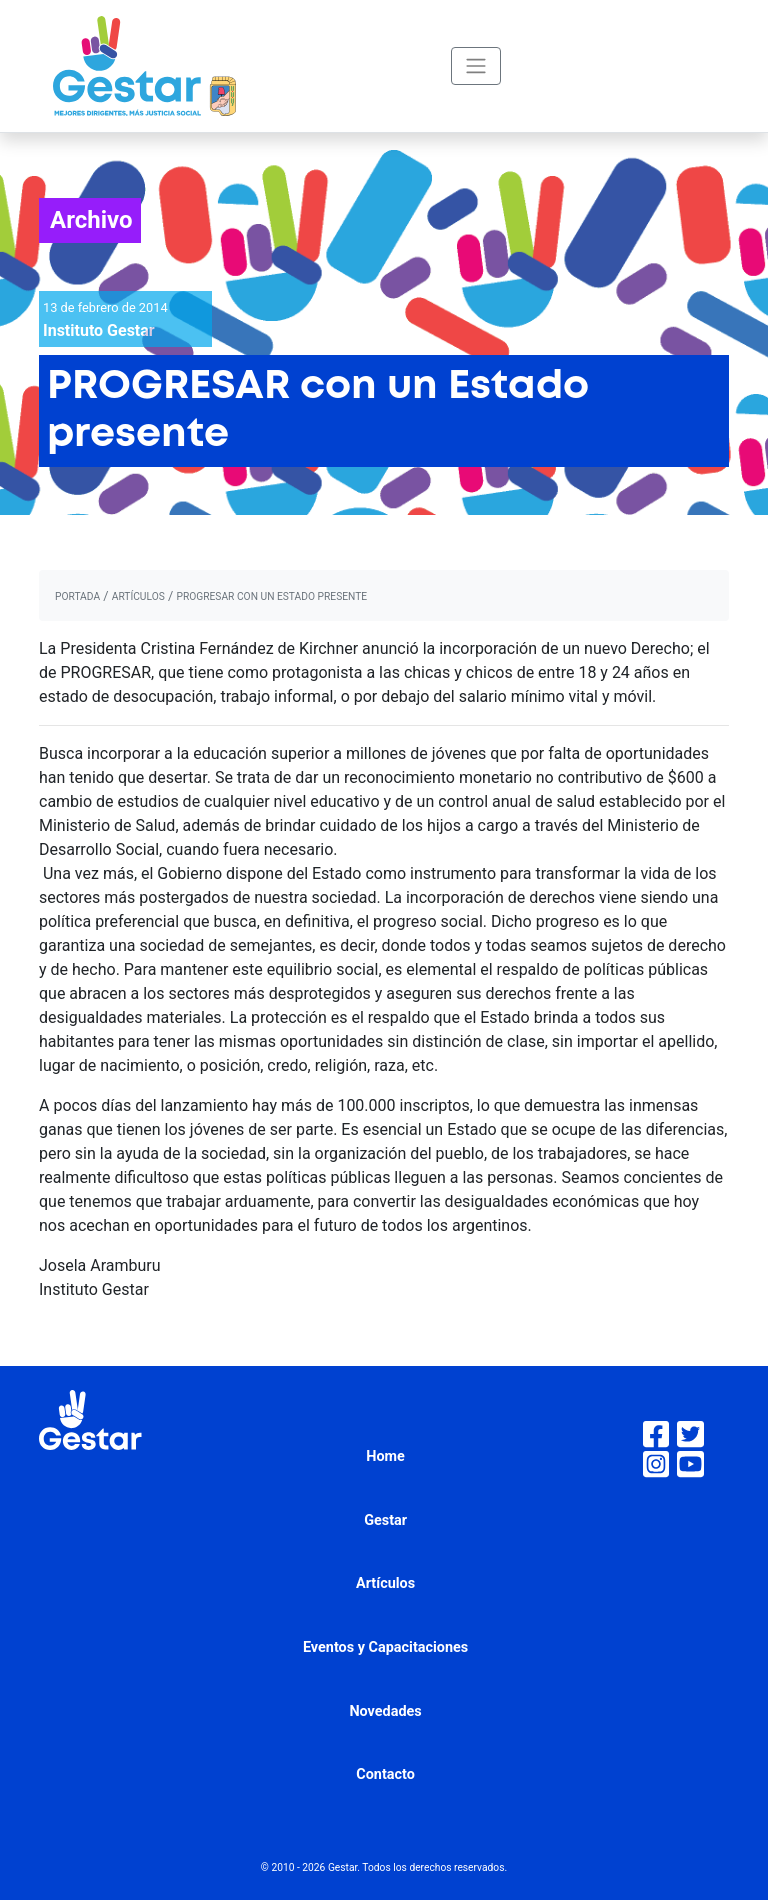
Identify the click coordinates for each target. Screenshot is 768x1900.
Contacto (385, 1774)
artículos (138, 596)
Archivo (91, 220)
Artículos (385, 1583)
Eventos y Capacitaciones (385, 1647)
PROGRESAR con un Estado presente (271, 596)
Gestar (385, 1520)
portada (77, 596)
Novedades (385, 1711)
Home (385, 1456)
